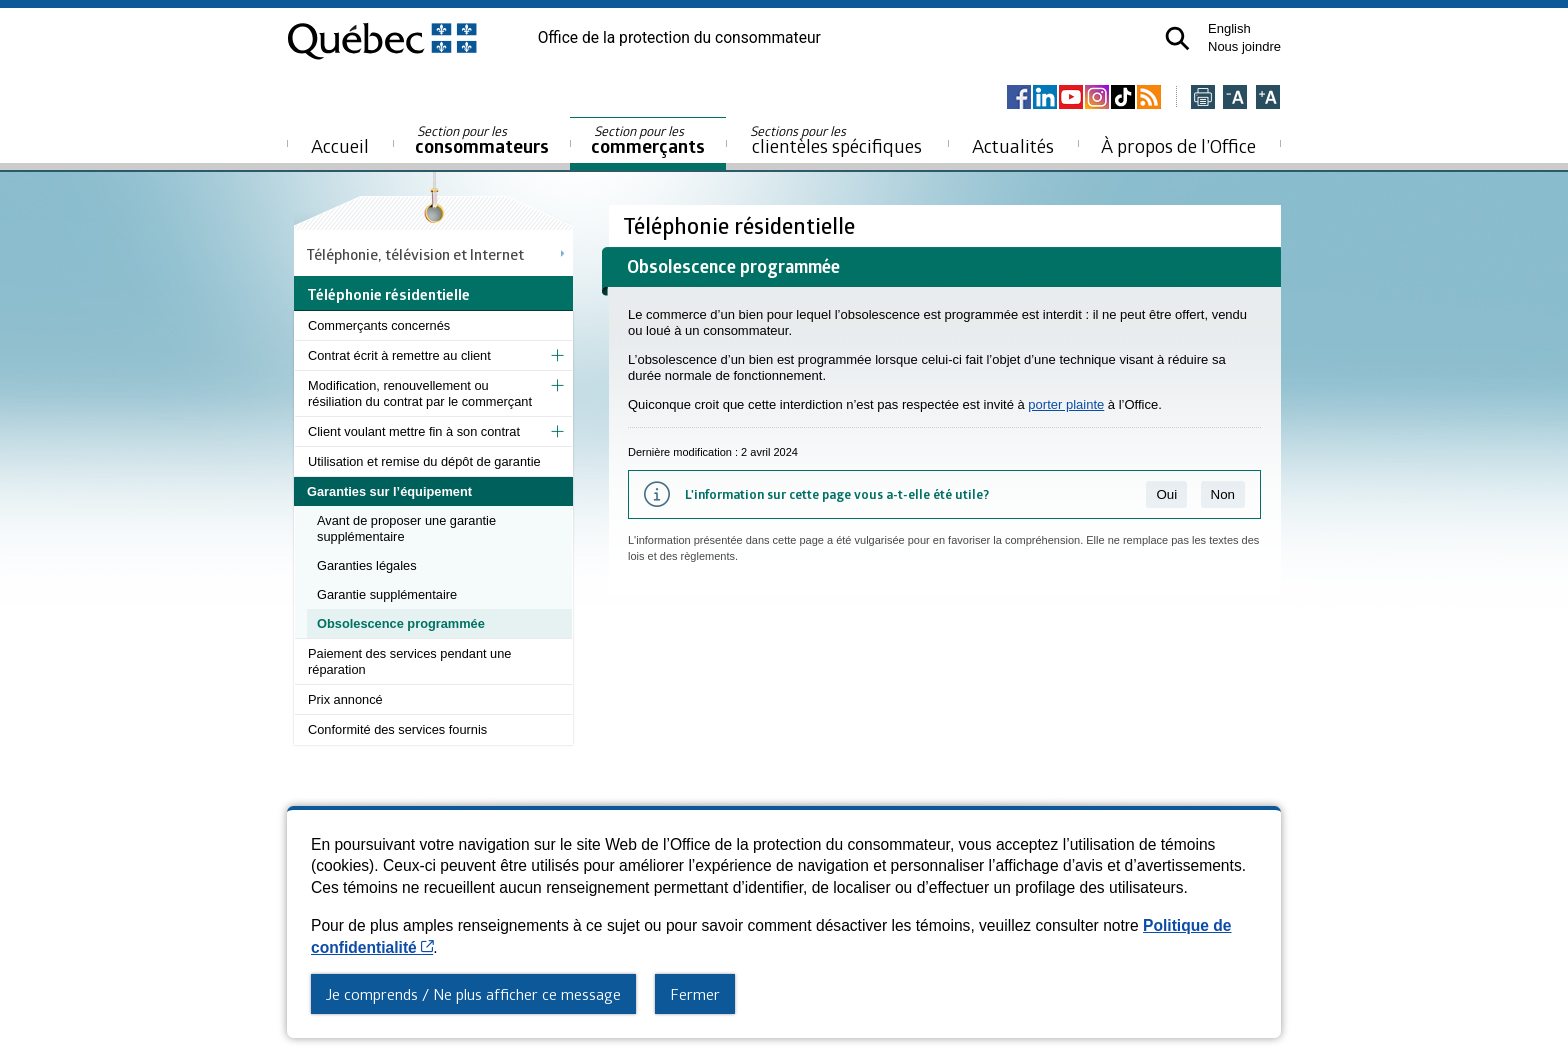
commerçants (648, 140)
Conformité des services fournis (397, 729)
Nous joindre (1244, 46)
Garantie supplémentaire (387, 594)
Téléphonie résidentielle (741, 225)
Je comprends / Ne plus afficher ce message (473, 994)
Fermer (695, 994)
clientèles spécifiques (836, 140)
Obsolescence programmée (401, 623)
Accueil (340, 145)
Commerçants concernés (379, 325)
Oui (1166, 494)
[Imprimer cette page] (1203, 98)
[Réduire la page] (1235, 98)
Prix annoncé (345, 699)
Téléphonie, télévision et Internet (415, 254)
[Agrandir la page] (1268, 98)
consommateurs (482, 140)
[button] (1177, 38)
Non (1223, 494)
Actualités (1013, 145)
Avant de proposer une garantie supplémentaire (406, 528)
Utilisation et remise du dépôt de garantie (424, 461)
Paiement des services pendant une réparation (409, 661)
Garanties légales (367, 565)
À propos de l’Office (1178, 145)
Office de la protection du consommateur (679, 38)
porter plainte (1066, 404)
